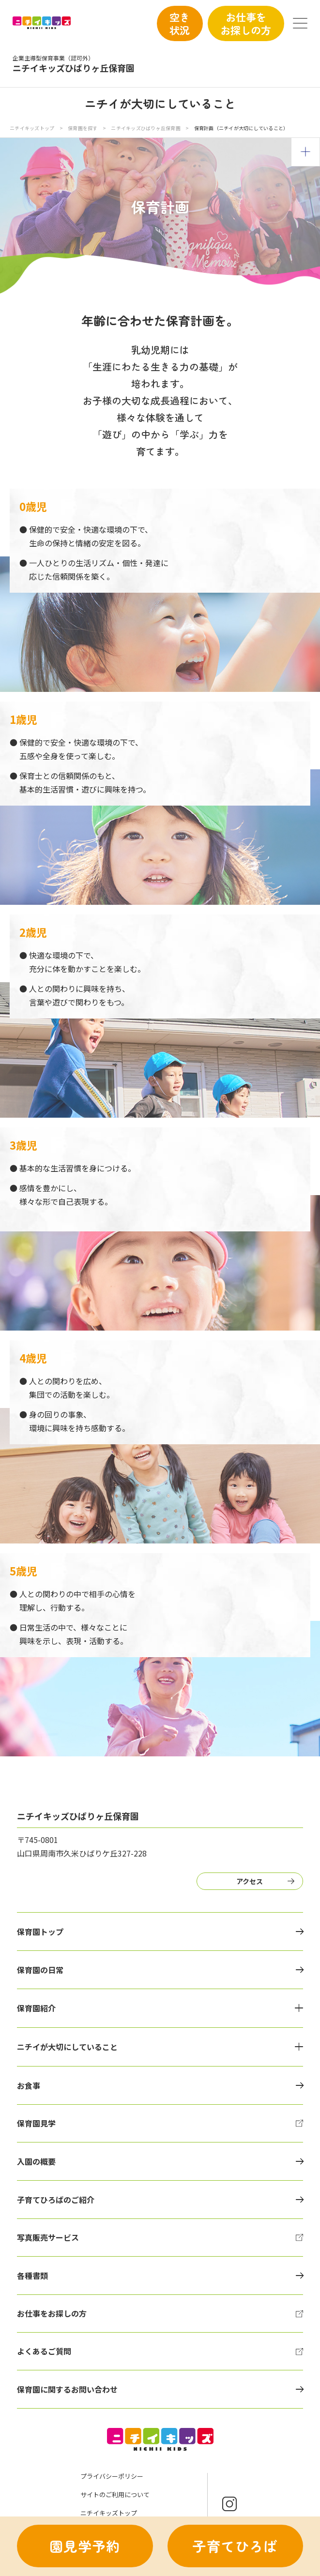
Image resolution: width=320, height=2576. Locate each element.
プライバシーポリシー (111, 2476)
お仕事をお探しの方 (245, 23)
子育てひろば (234, 2546)
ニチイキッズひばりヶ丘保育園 (146, 128)
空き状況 (179, 23)
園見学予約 (85, 2546)
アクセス (249, 1881)
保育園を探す (83, 128)
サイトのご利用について (115, 2494)
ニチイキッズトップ (32, 128)
